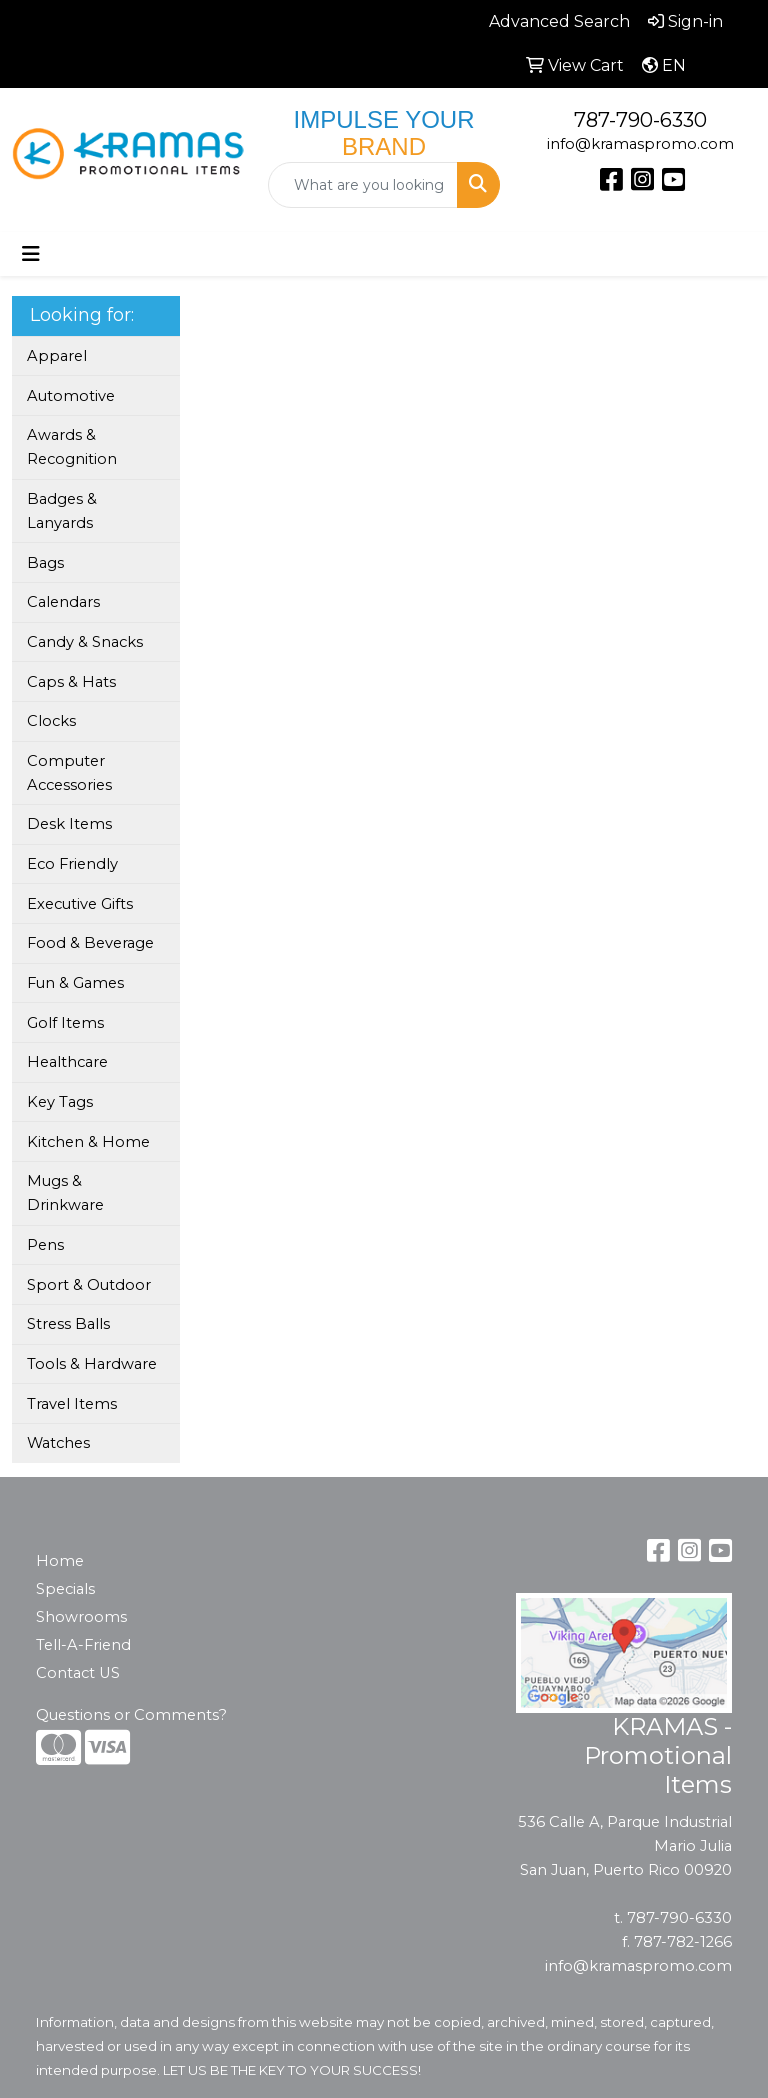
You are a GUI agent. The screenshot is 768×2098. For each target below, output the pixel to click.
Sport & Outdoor (89, 1285)
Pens (45, 1245)
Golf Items (65, 1023)
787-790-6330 (640, 120)
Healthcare (67, 1062)
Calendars (63, 602)
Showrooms (81, 1617)
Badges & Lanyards (62, 511)
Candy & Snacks (85, 642)
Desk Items (69, 824)
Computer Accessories (69, 773)
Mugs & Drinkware (65, 1193)
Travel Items (72, 1404)
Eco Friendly (72, 864)
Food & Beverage (90, 943)
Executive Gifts (80, 904)
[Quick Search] (363, 185)
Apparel (57, 356)
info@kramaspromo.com (640, 144)
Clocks (51, 721)
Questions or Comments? (131, 1715)
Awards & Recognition (72, 447)
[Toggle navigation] (31, 254)
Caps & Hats (71, 682)
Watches (58, 1443)
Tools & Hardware (92, 1364)
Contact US (78, 1673)
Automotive (71, 396)
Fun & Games (75, 983)
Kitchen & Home (88, 1142)
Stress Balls (68, 1324)
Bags (45, 563)
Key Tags (60, 1102)
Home (60, 1561)
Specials (65, 1589)
